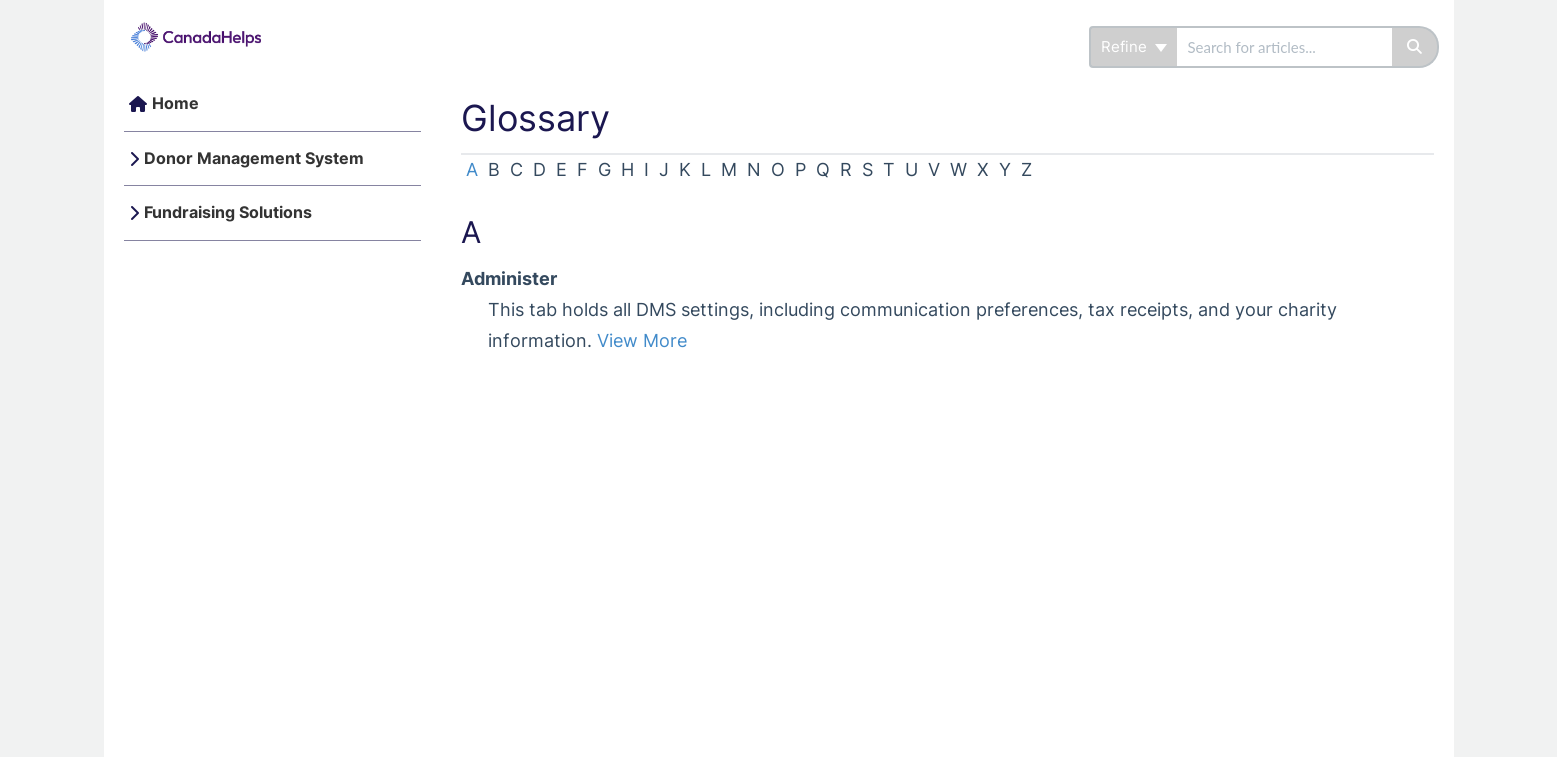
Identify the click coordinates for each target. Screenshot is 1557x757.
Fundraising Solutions (228, 212)
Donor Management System (254, 158)
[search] (1284, 47)
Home (175, 103)
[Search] (1415, 47)
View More (642, 340)
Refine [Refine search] (1134, 46)
